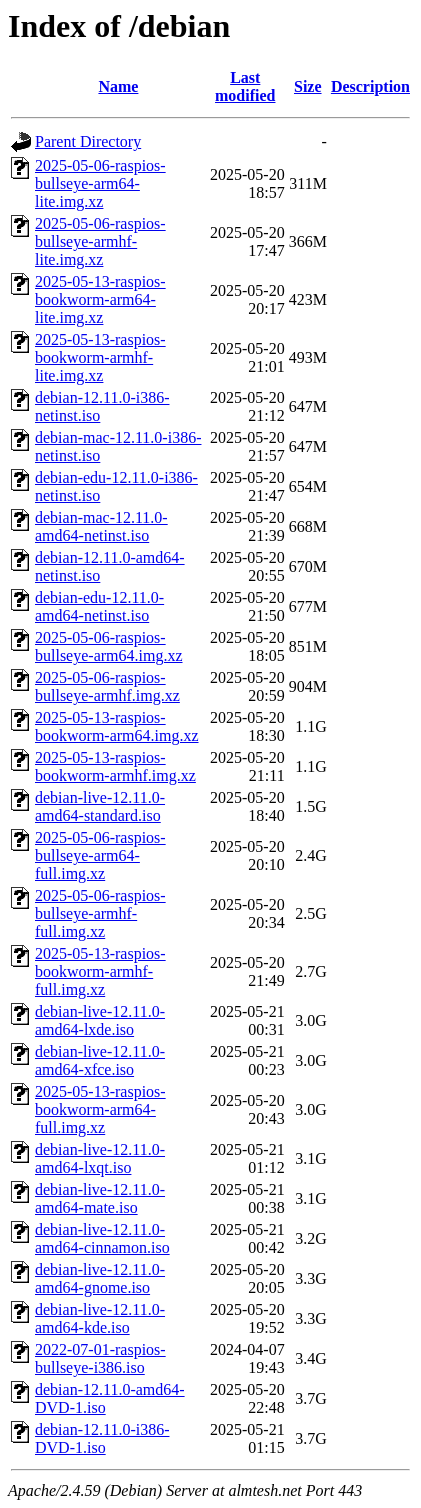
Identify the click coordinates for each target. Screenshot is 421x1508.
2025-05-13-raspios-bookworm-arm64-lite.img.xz (100, 299)
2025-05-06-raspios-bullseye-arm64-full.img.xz (100, 855)
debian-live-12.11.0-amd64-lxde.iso (100, 1020)
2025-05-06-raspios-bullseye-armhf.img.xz (107, 686)
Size (308, 86)
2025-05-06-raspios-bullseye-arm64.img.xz (109, 646)
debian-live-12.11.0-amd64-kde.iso (100, 1318)
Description (370, 86)
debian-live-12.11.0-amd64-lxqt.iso (100, 1158)
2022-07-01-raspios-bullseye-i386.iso (100, 1358)
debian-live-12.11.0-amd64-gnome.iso (100, 1278)
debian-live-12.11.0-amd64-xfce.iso (100, 1060)
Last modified (245, 86)
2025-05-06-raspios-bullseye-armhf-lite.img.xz (100, 241)
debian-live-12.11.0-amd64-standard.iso (100, 806)
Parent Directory (88, 141)
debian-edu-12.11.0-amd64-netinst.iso (99, 606)
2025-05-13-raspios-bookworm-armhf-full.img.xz (100, 971)
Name (118, 86)
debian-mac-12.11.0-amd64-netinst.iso (101, 526)
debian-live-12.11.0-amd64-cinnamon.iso (102, 1238)
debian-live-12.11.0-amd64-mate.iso (100, 1198)
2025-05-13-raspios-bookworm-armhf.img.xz (115, 766)
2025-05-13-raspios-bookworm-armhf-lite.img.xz (100, 357)
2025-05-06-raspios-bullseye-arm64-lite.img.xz (100, 183)
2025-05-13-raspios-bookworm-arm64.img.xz (117, 726)
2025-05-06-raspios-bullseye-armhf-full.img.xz (100, 913)
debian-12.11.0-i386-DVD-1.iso (102, 1438)
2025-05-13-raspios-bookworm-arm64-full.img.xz (100, 1109)
